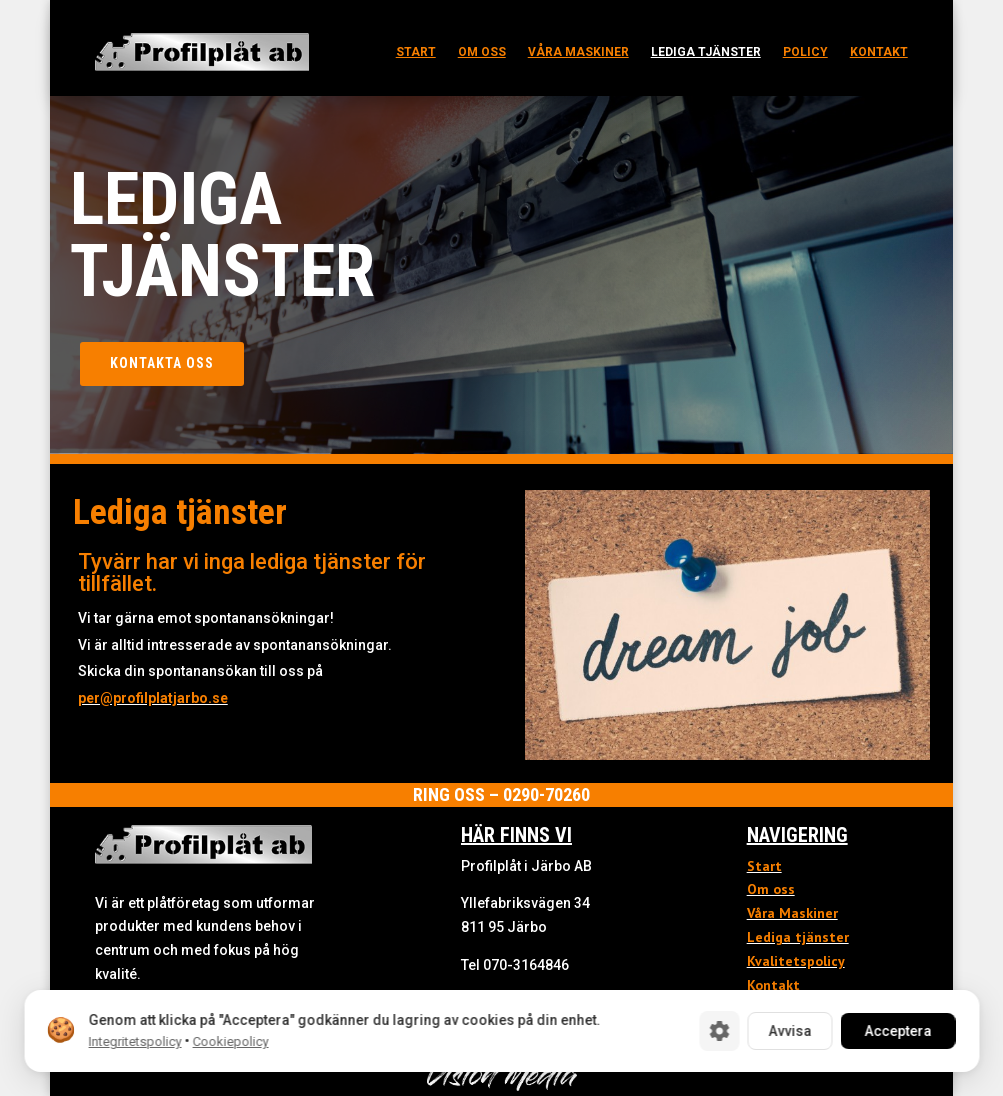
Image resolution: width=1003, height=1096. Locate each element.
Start (416, 52)
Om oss (482, 52)
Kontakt (879, 52)
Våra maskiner (578, 52)
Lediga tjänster (706, 52)
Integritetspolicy (134, 1041)
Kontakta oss (162, 363)
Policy (805, 52)
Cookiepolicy (230, 1041)
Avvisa (789, 1031)
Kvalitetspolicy (796, 961)
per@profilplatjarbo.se (153, 698)
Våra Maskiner (792, 913)
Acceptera (897, 1031)
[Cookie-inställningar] (719, 1031)
